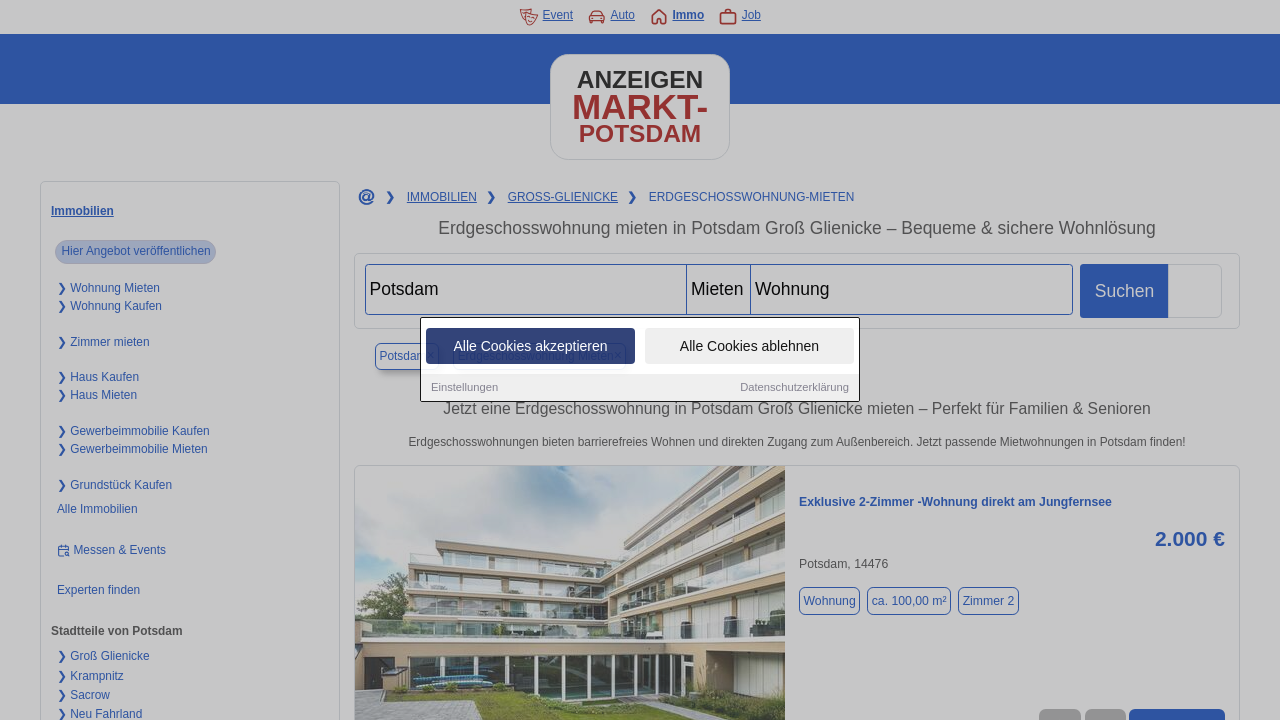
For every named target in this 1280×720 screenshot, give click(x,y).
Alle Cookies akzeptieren (530, 348)
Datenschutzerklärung (794, 389)
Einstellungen (464, 389)
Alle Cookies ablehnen (749, 348)
